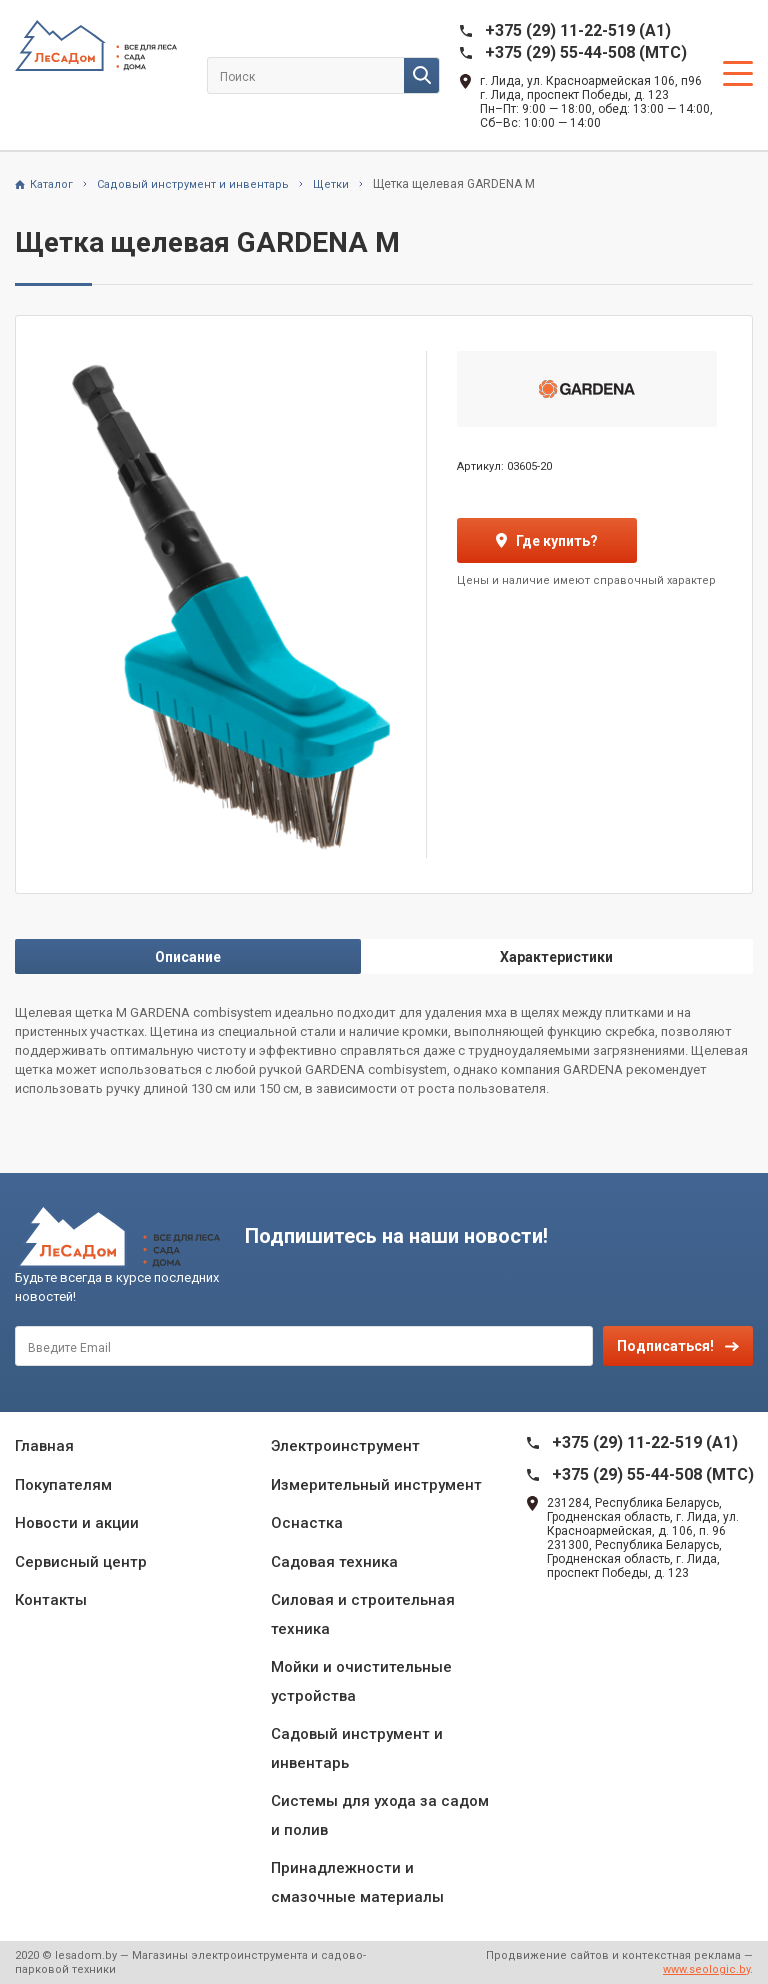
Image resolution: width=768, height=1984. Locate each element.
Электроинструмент (345, 1446)
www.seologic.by (706, 1969)
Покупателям (63, 1485)
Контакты (51, 1600)
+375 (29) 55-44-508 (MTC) (586, 52)
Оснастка (307, 1523)
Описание (188, 957)
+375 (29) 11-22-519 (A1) (578, 30)
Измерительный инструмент (376, 1485)
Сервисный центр (81, 1562)
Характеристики (556, 957)
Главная (44, 1446)
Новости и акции (77, 1523)
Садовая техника (334, 1562)
